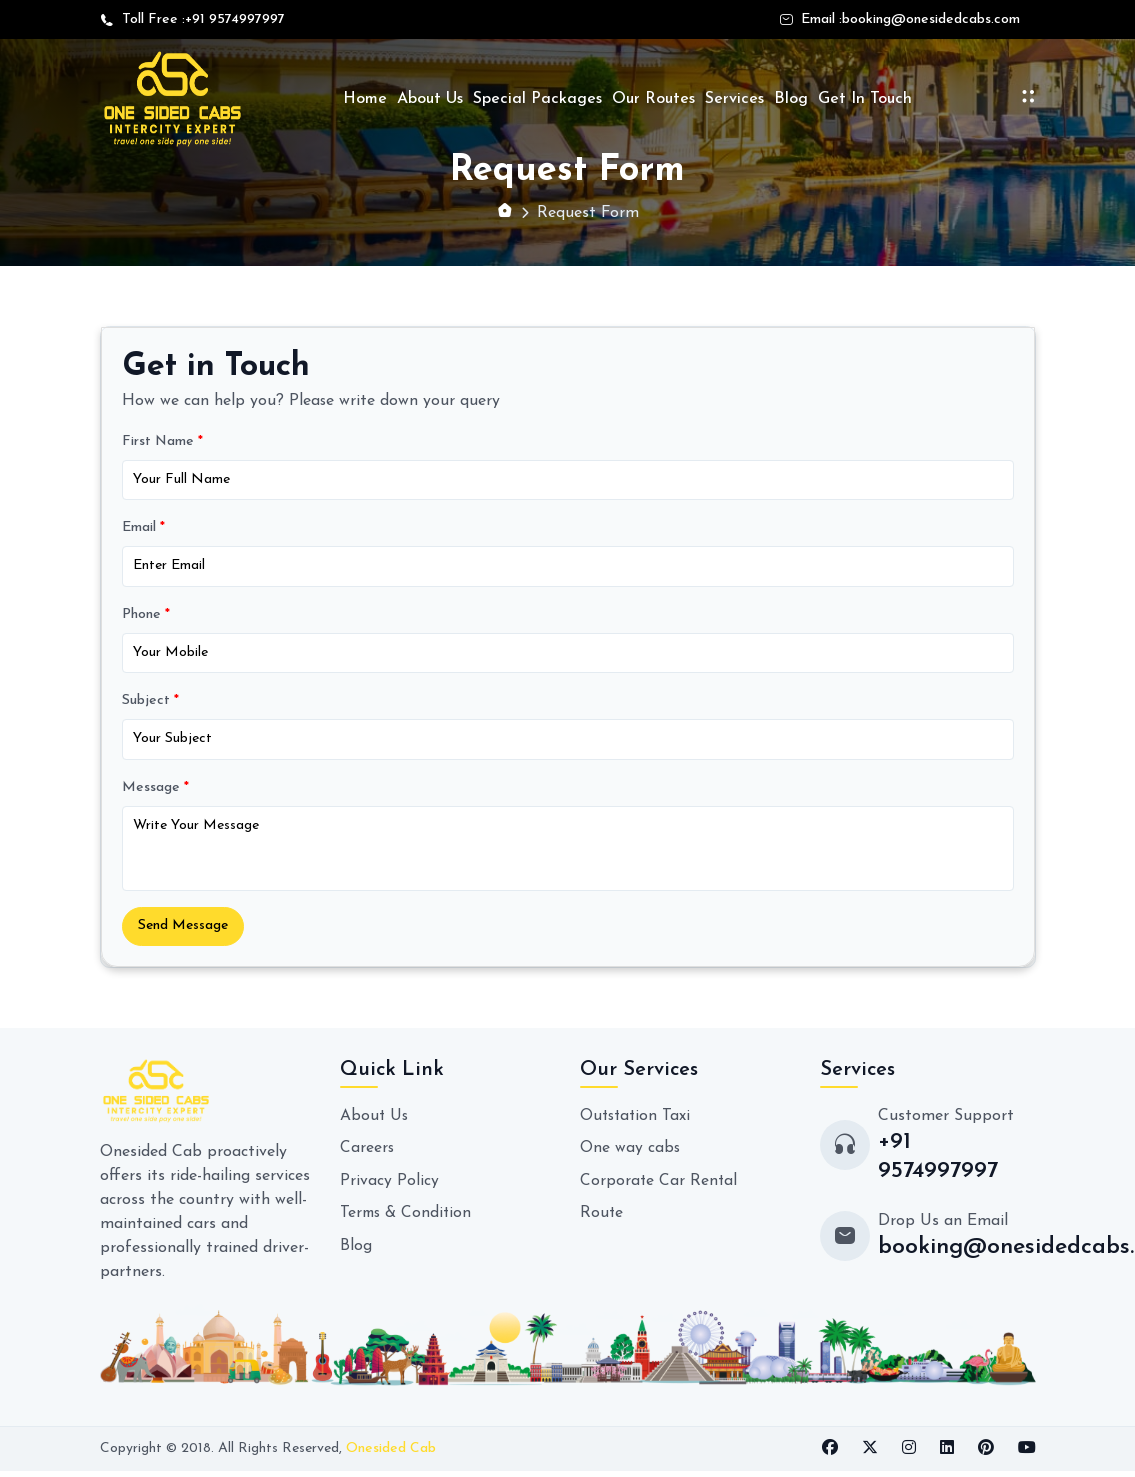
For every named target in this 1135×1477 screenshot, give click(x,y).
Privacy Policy (389, 1186)
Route (602, 1218)
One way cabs (630, 1154)
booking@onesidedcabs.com (931, 19)
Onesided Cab (391, 1455)
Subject (150, 704)
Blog (791, 99)
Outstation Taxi (637, 1122)
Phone (146, 616)
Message (155, 791)
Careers (367, 1154)
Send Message (185, 931)
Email (143, 529)
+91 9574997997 (235, 19)
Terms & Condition (407, 1218)
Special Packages (537, 99)
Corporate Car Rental (659, 1186)
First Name (162, 442)
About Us (430, 99)
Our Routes (653, 99)
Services (734, 99)
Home (365, 99)
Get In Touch (865, 99)
